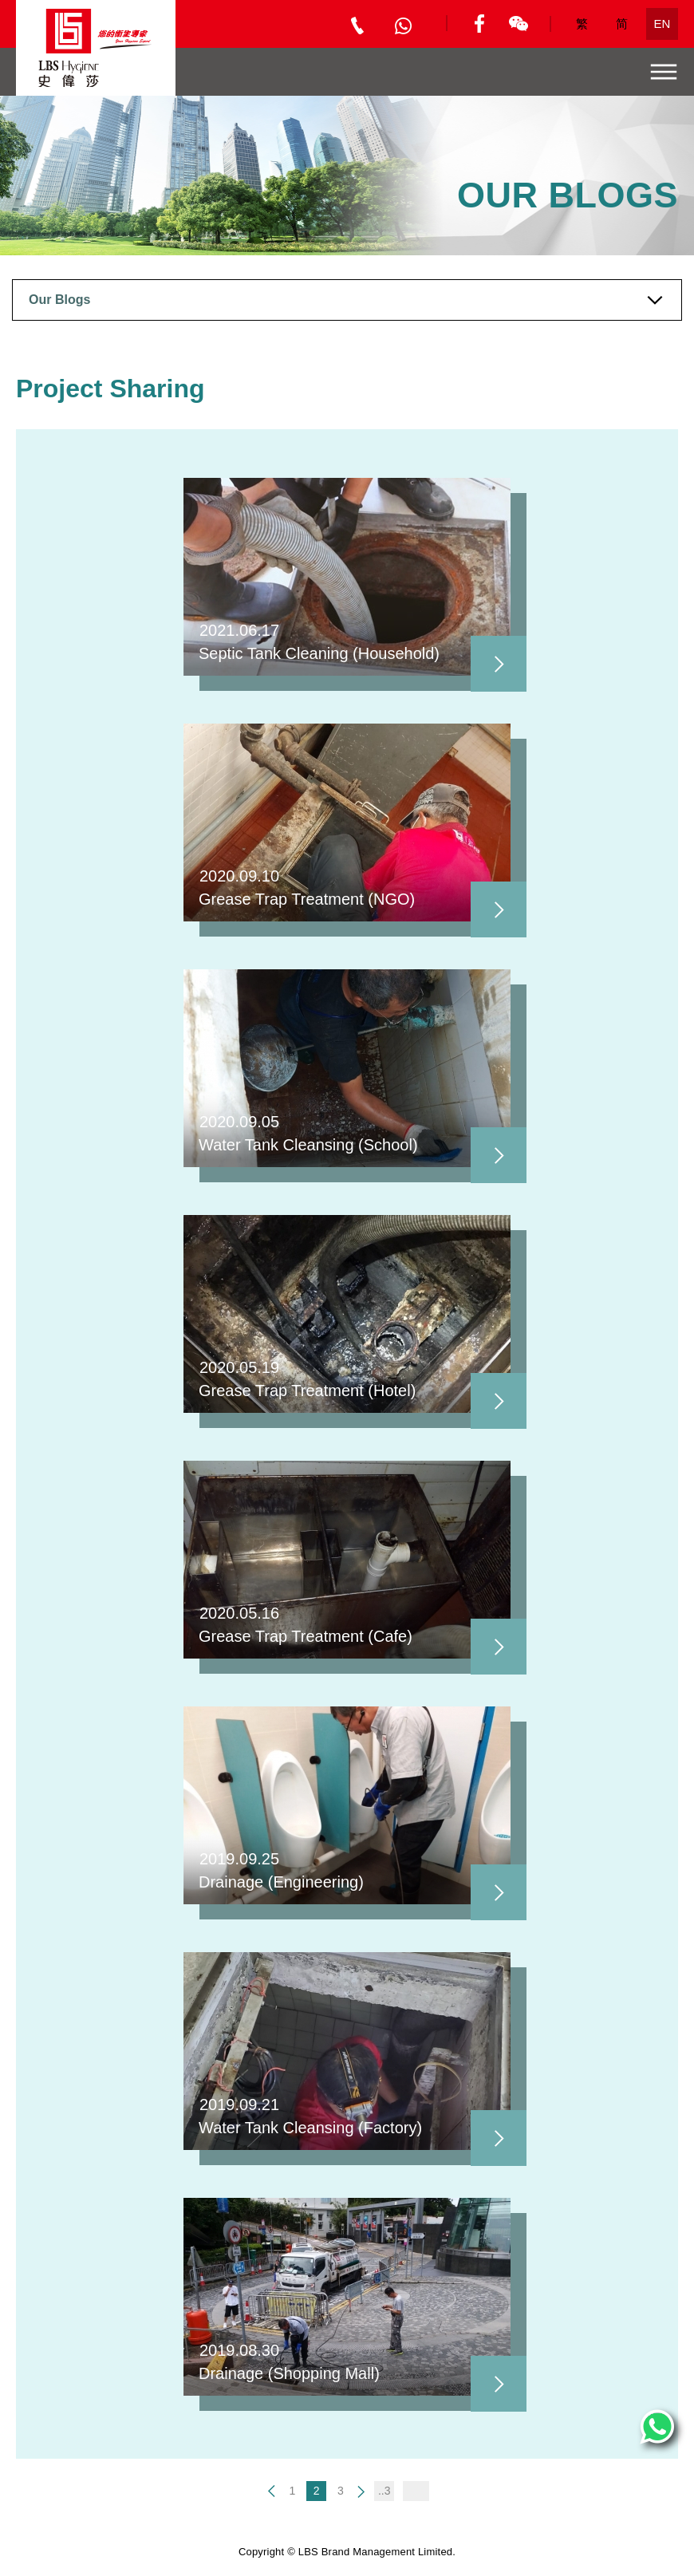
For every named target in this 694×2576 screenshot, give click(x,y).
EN (662, 23)
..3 (384, 2490)
